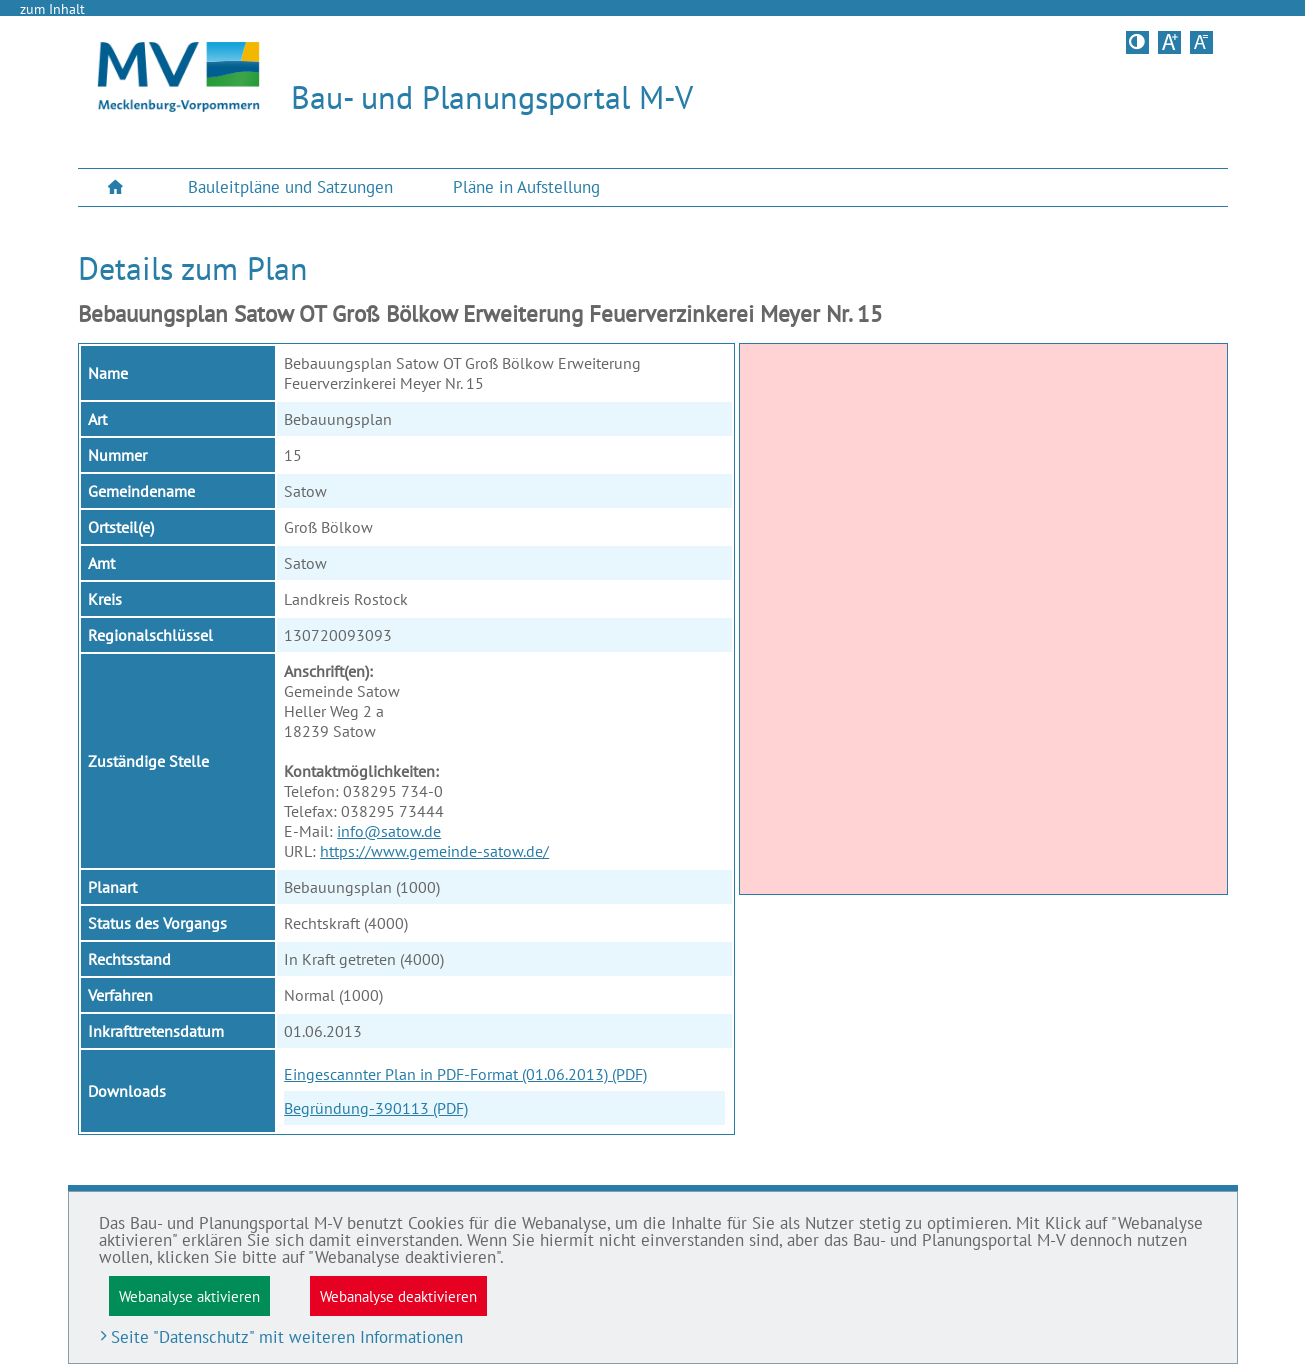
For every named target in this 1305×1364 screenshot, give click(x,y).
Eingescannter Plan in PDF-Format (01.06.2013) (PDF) (465, 1074)
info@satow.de (389, 831)
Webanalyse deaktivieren (398, 1296)
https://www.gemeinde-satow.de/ (434, 851)
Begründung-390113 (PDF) (376, 1108)
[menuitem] (118, 187)
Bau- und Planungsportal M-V (492, 97)
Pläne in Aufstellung (526, 187)
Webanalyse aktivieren (189, 1296)
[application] (983, 619)
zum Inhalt (52, 9)
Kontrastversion (1139, 42)
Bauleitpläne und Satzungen (290, 187)
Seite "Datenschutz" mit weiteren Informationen (287, 1337)
